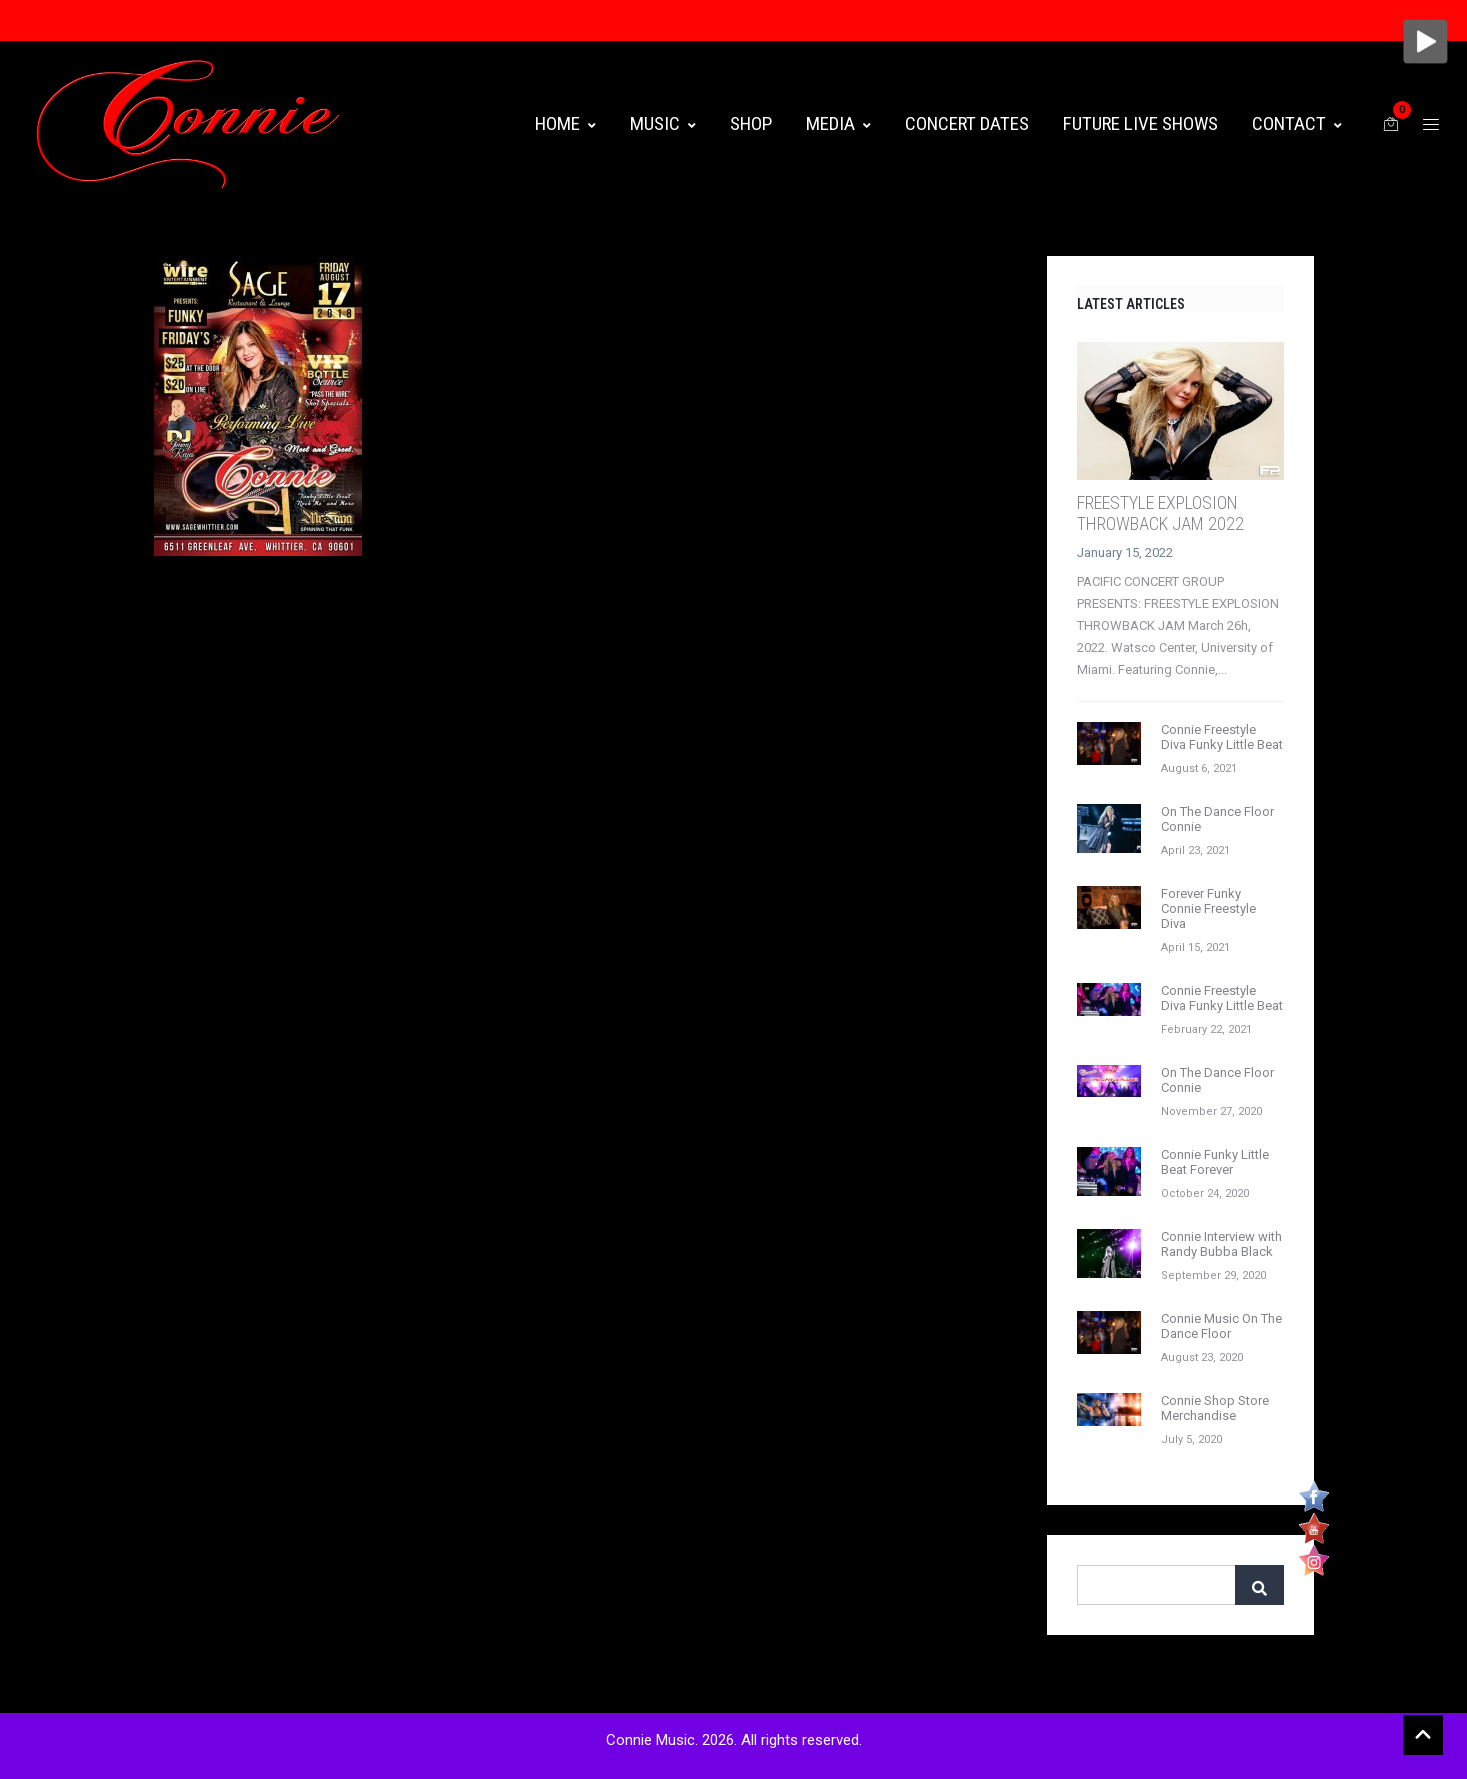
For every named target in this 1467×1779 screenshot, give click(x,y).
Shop (751, 123)
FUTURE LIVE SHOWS (1140, 123)
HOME (565, 123)
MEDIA (838, 123)
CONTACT (1297, 123)
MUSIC (663, 123)
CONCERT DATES (967, 123)
